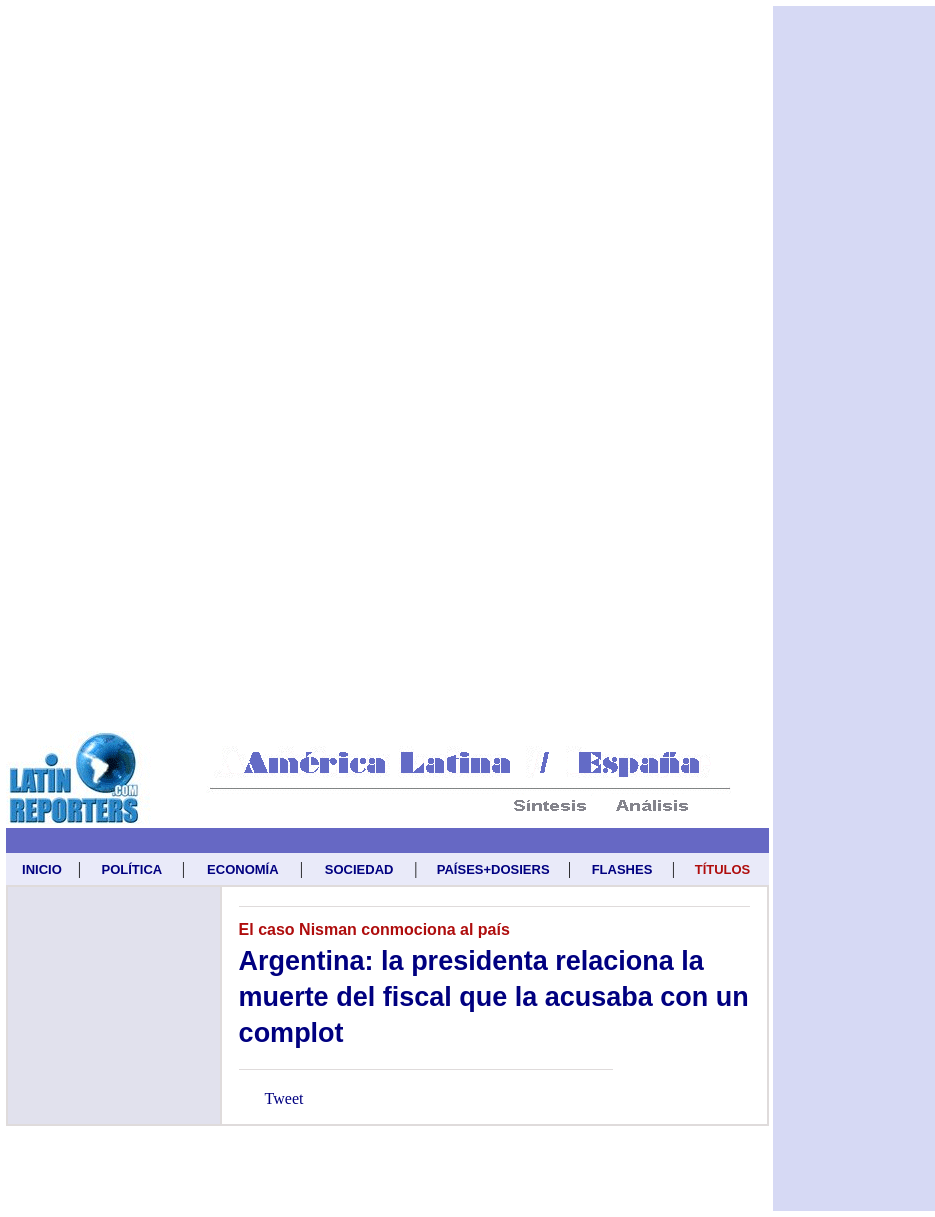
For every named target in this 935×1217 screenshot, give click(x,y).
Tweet (284, 1098)
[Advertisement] (227, 234)
